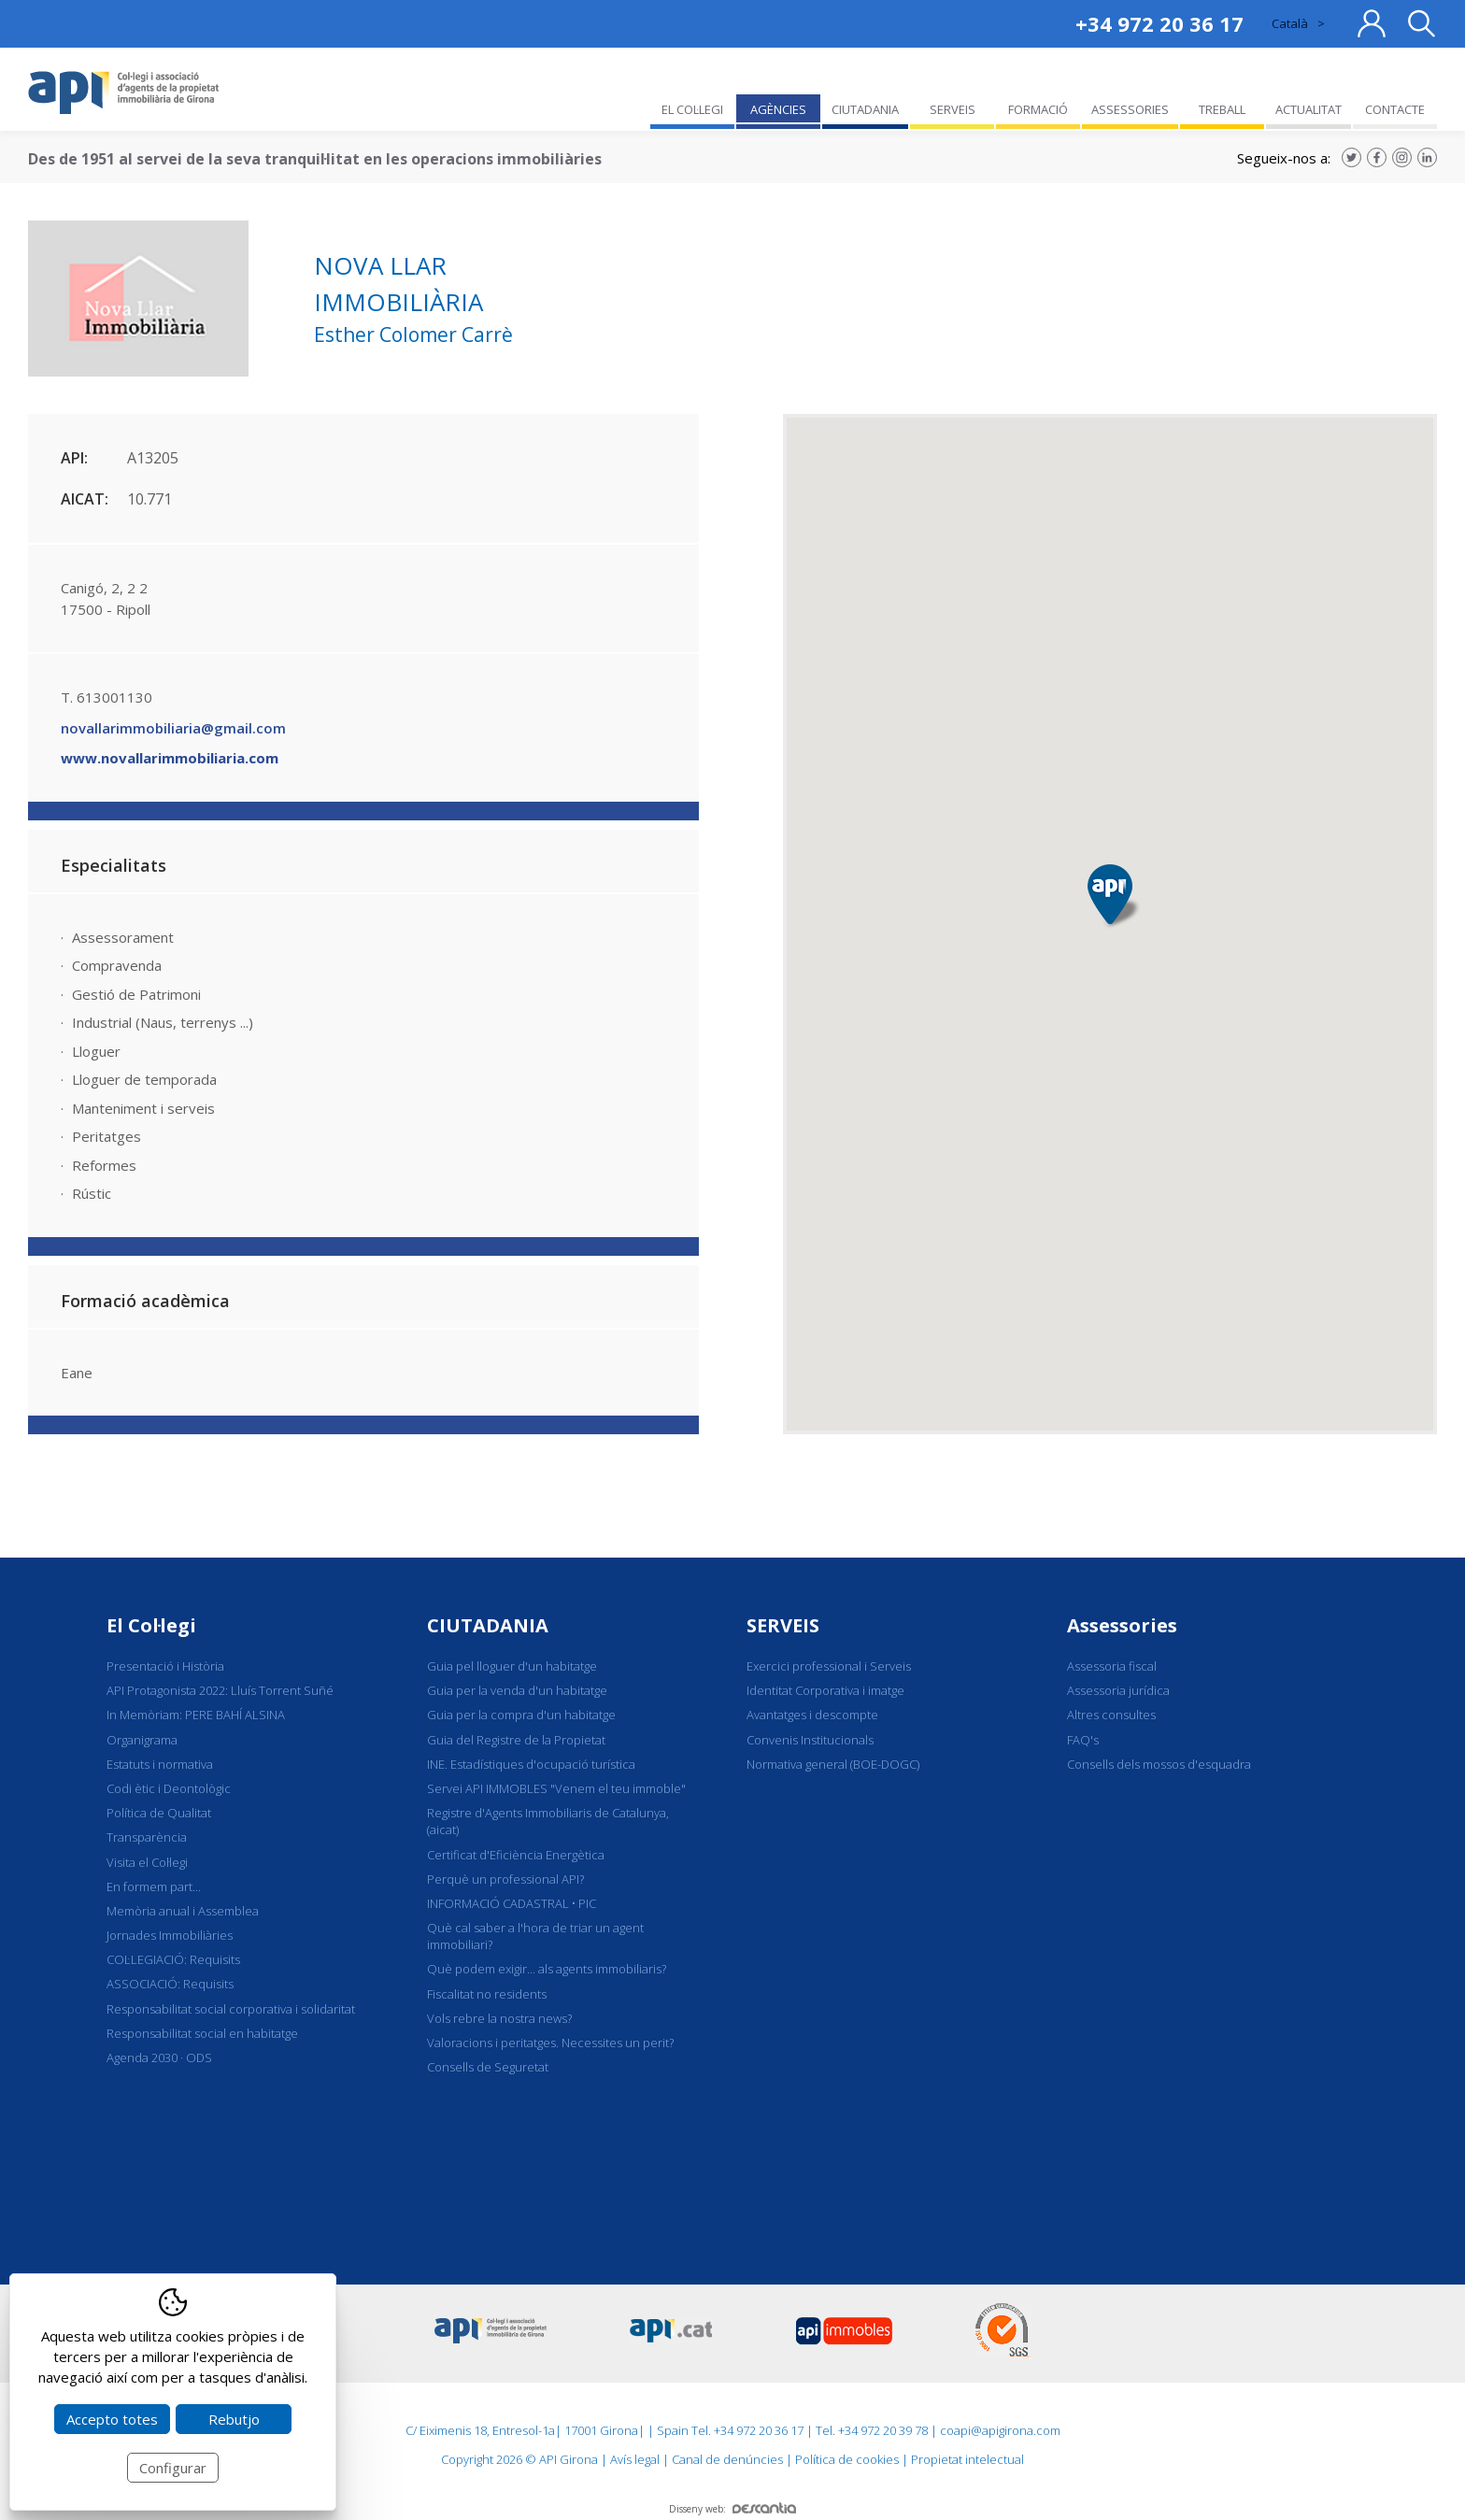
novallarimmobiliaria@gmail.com (173, 728)
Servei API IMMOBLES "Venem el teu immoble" (556, 1788)
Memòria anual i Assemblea (183, 1910)
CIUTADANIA (487, 1625)
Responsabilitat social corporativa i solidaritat (231, 2008)
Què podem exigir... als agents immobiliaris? (546, 1968)
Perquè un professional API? (505, 1879)
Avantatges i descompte (812, 1714)
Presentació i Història (165, 1666)
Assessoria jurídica (1118, 1690)
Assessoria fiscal (1112, 1666)
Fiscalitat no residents (487, 1994)
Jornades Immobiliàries (170, 1935)
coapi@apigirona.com (1000, 2430)
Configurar (172, 2467)
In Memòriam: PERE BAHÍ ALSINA (196, 1714)
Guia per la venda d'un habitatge (517, 1690)
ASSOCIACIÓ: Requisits (170, 1983)
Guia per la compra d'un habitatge (521, 1714)
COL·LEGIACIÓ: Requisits (173, 1959)
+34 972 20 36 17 (1159, 23)
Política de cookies (847, 2459)
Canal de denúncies (727, 2459)
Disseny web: (732, 2508)
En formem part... (154, 1886)
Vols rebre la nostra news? (499, 2018)
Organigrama (142, 1739)
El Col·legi (151, 1625)
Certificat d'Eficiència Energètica (515, 1854)
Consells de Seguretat (487, 2066)
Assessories (1122, 1625)
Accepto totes (112, 2419)
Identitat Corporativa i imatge (825, 1690)
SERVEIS (783, 1625)
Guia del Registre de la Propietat (516, 1739)
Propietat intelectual (967, 2459)
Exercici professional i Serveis (829, 1666)
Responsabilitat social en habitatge (202, 2033)
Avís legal (635, 2459)
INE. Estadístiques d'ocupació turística (531, 1764)
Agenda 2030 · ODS (159, 2057)
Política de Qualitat (159, 1812)
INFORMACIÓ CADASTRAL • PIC (511, 1903)
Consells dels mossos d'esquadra (1159, 1764)
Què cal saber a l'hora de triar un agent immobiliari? (535, 1936)
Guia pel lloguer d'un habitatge (512, 1666)
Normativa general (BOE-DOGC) (833, 1764)
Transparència (147, 1837)
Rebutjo (234, 2419)
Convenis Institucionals (810, 1739)
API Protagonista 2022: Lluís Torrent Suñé (220, 1690)
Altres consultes (1111, 1714)
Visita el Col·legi (147, 1862)
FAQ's (1083, 1739)
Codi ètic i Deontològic (169, 1788)
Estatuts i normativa (160, 1764)
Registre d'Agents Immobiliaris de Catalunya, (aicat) (548, 1821)
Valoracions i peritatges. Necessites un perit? (550, 2042)
